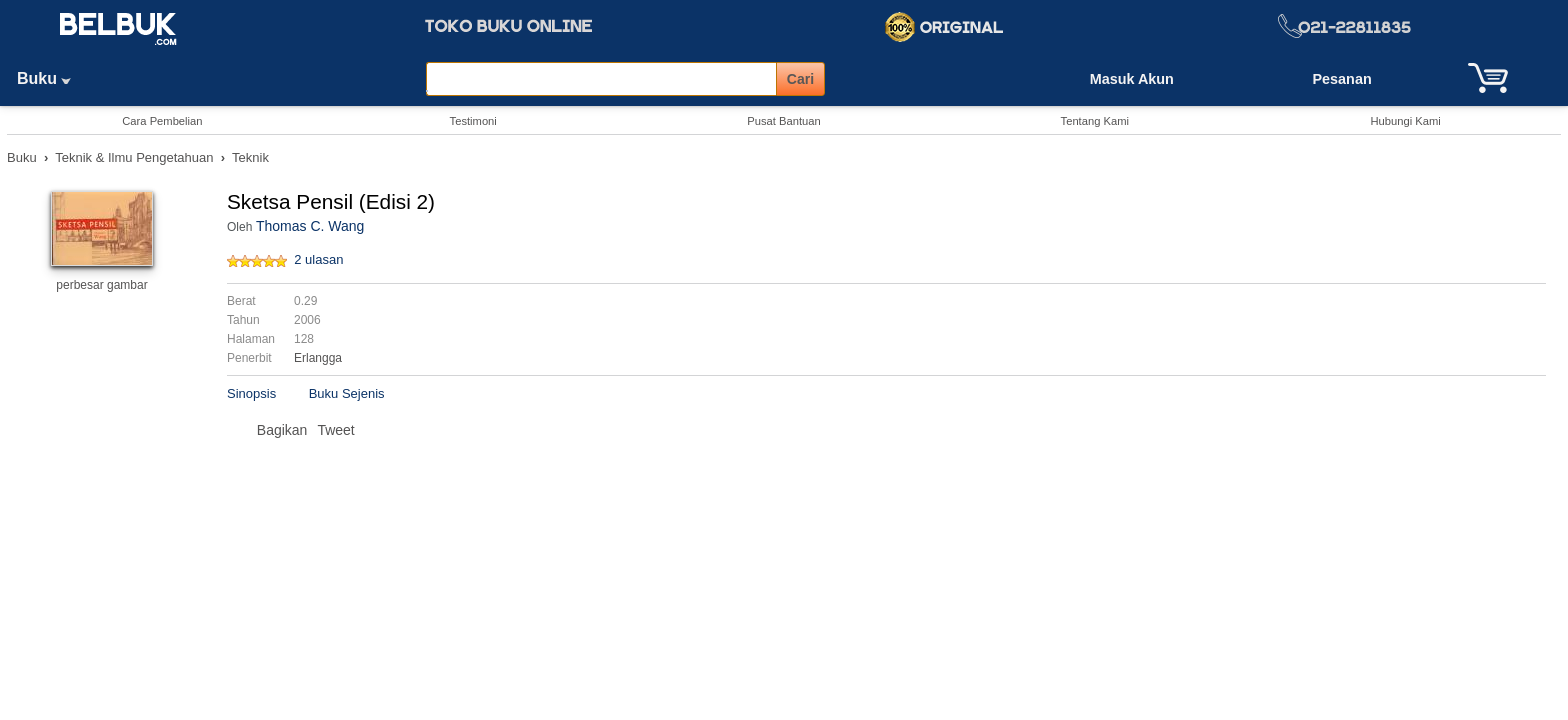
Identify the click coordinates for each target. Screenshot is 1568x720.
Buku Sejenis (347, 393)
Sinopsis (251, 393)
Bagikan (282, 430)
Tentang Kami (1095, 121)
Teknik (250, 157)
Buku (51, 78)
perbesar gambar (101, 285)
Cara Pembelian (162, 121)
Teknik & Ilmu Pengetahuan (134, 157)
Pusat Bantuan (783, 121)
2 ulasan (318, 259)
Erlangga (318, 358)
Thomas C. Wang (310, 226)
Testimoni (473, 121)
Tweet (335, 430)
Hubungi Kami (1405, 121)
